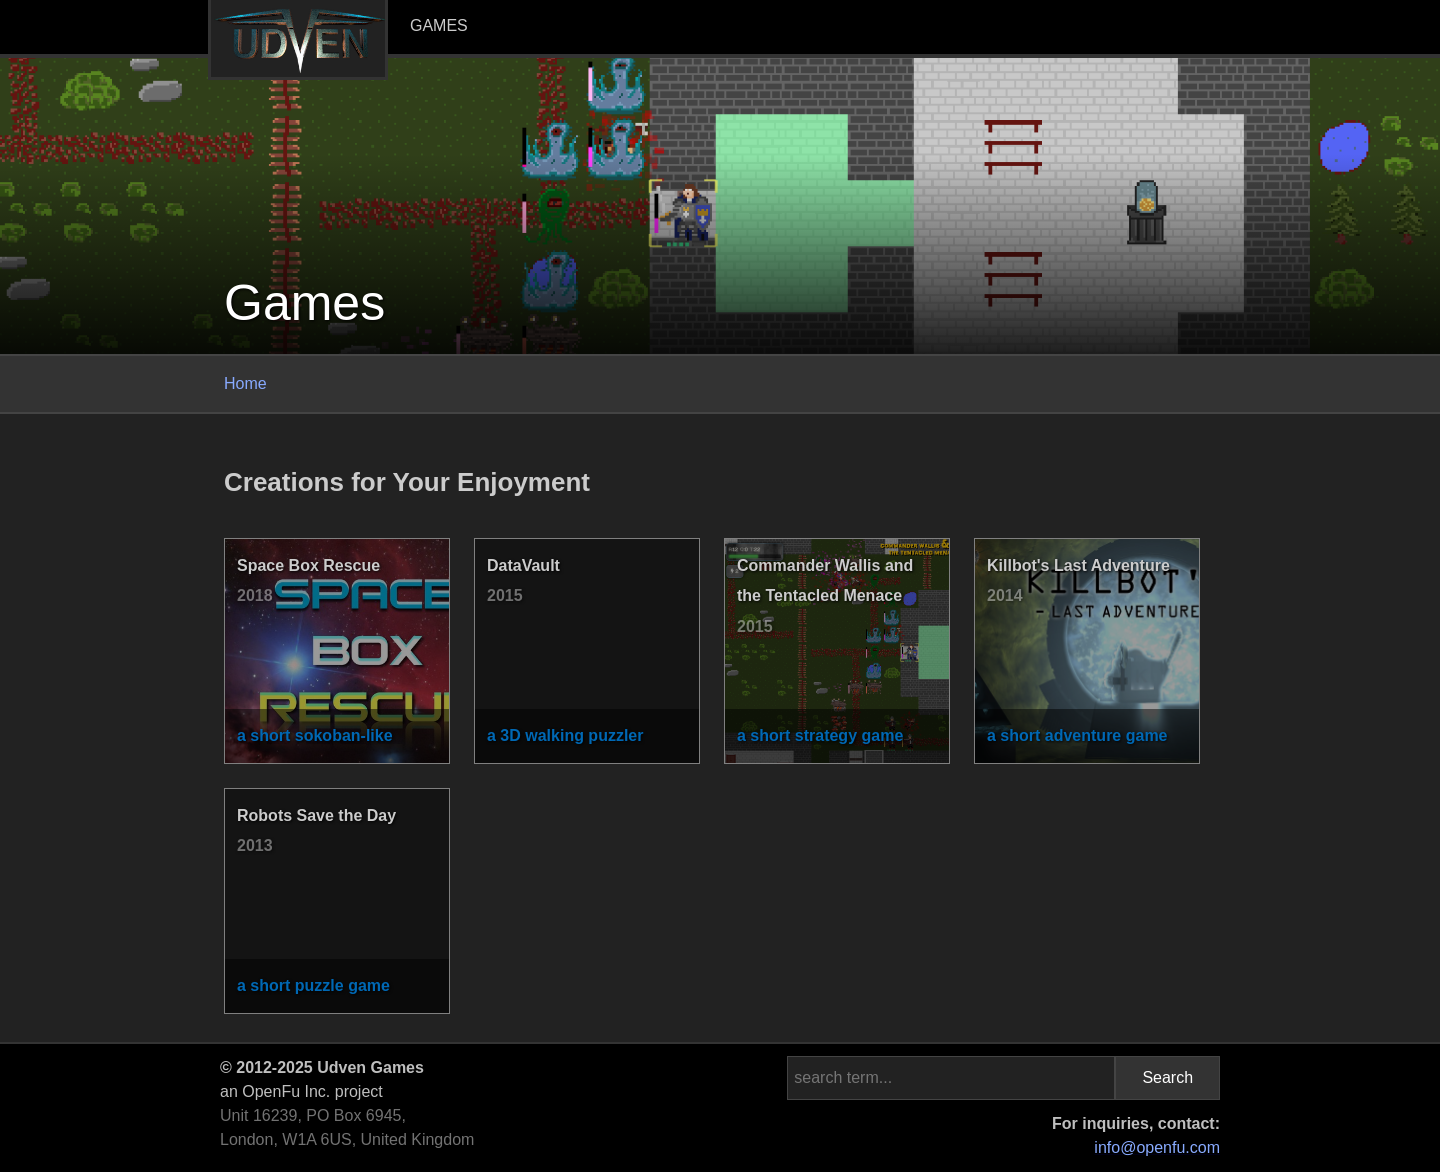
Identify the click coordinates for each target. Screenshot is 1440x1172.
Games (439, 25)
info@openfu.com (1157, 1147)
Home (245, 383)
